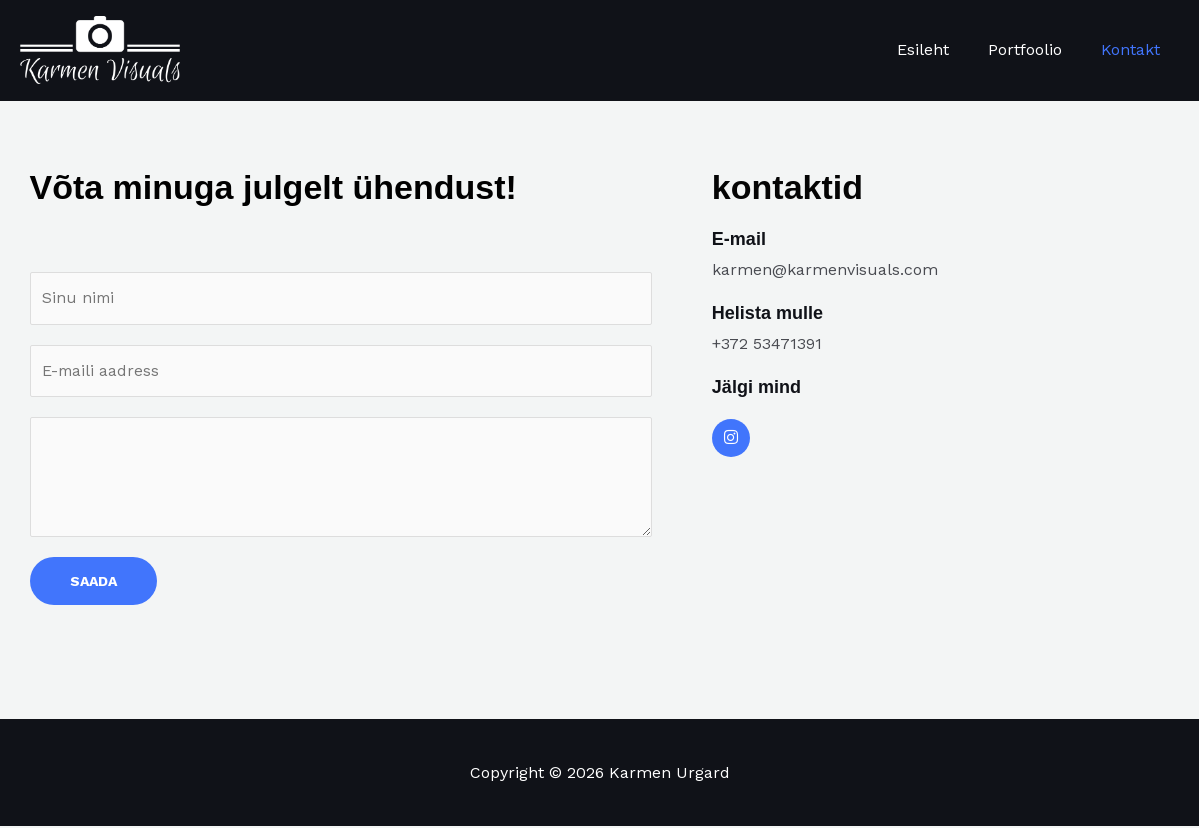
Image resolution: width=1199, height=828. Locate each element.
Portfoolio (1035, 49)
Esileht (940, 49)
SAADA (93, 583)
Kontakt (1133, 49)
